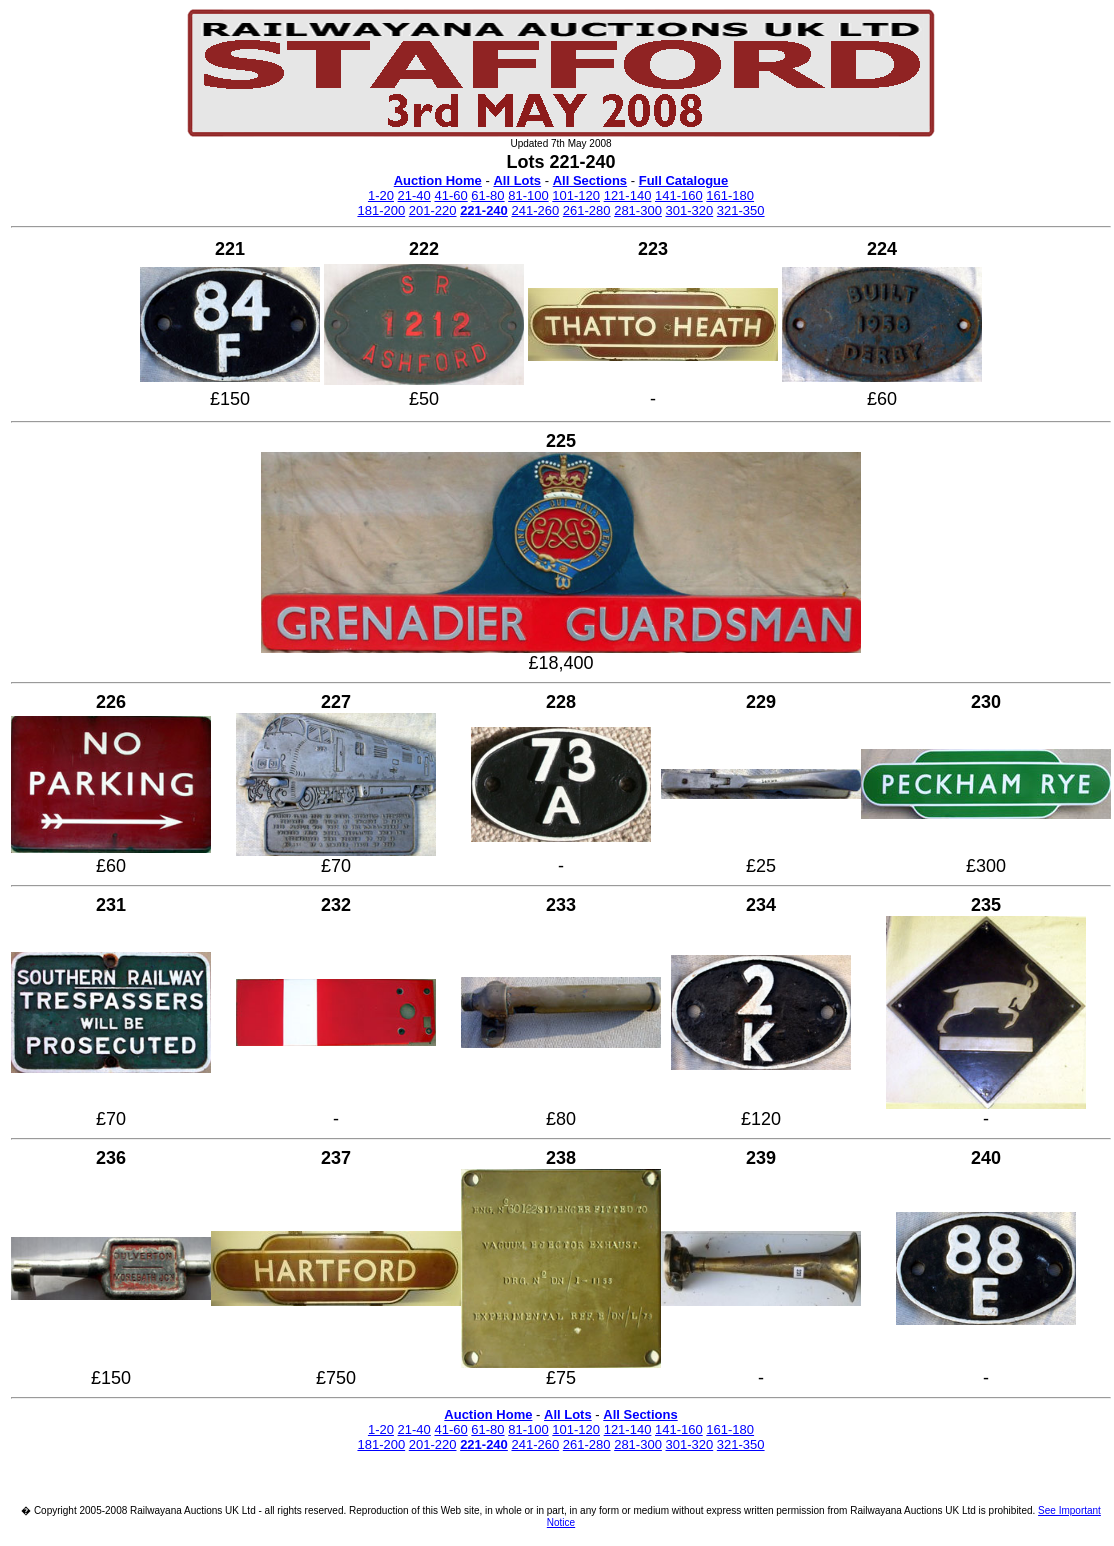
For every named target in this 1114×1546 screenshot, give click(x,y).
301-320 (690, 210)
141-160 (679, 195)
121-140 (628, 195)
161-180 (730, 195)
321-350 (741, 210)
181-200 (381, 210)
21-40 (414, 195)
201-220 (433, 210)
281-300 (638, 210)
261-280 (587, 210)
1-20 (381, 195)
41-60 (450, 195)
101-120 (576, 195)
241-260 (535, 210)
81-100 (528, 195)
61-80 (487, 195)
